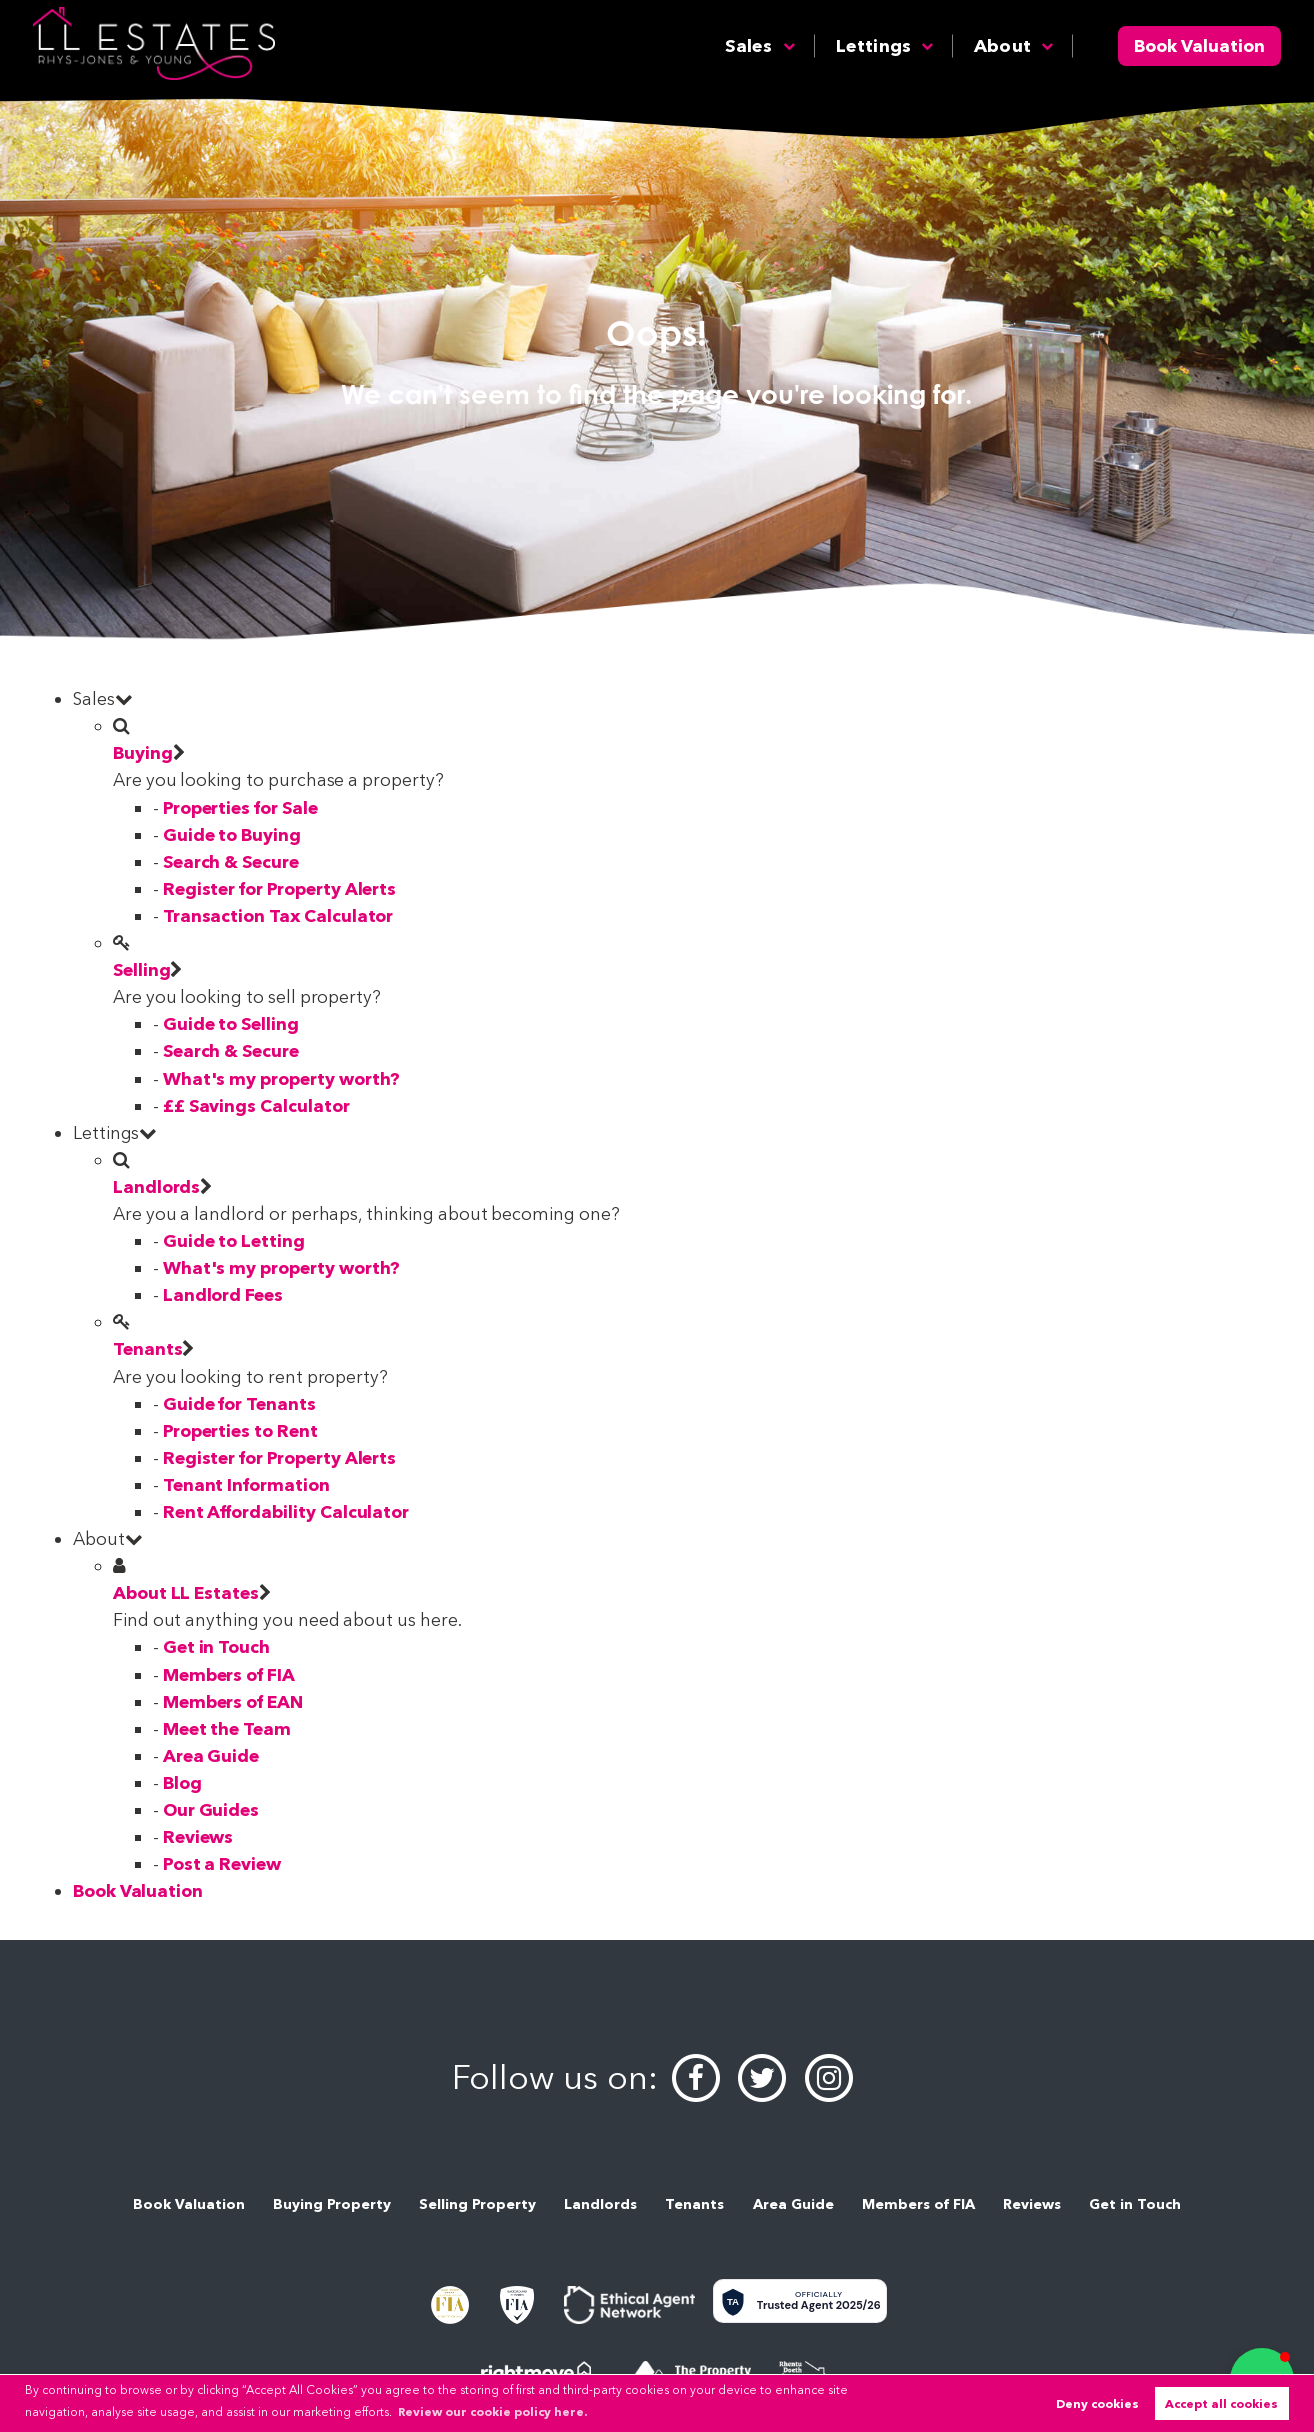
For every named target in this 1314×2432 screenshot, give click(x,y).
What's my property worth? (282, 1078)
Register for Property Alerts (280, 888)
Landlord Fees (223, 1294)
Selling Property (477, 2204)
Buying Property (332, 2204)
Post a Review (222, 1863)
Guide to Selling (231, 1023)
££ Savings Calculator (256, 1105)
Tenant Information (246, 1484)
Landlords (157, 1186)
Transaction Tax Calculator (278, 915)
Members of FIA (229, 1674)
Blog (182, 1782)
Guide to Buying (232, 834)
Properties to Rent (240, 1430)
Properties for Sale (240, 807)
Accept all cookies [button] (1221, 2403)
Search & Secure (231, 861)
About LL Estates (186, 1592)
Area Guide (211, 1755)
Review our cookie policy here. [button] (492, 2411)
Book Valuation (1199, 45)
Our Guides (211, 1809)
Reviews (198, 1836)
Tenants (148, 1348)
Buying (143, 752)
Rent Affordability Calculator (286, 1511)
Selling (142, 969)
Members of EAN (233, 1701)
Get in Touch (216, 1646)
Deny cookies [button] (1097, 2403)
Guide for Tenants (239, 1403)
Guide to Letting (234, 1240)
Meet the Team (227, 1728)
